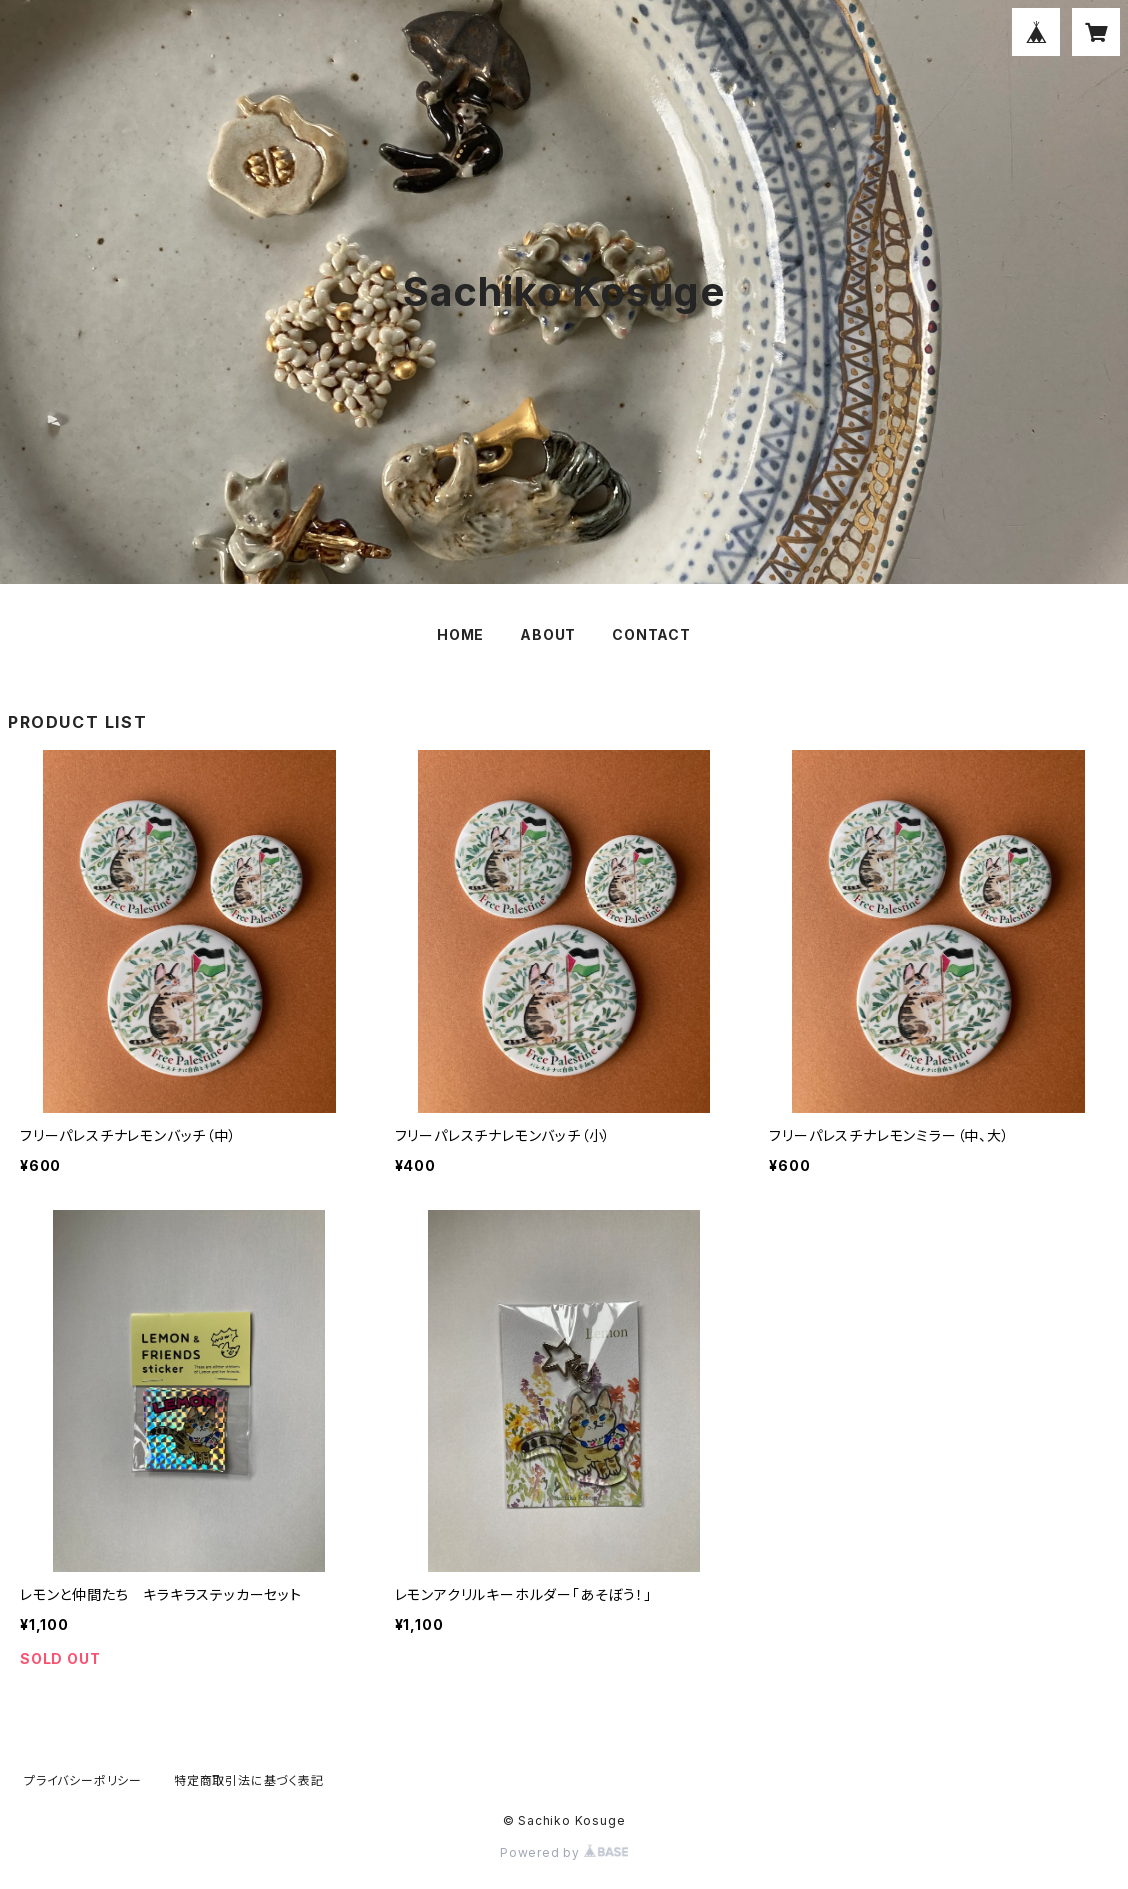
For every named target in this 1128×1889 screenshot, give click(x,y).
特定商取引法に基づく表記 (249, 1780)
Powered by (564, 1852)
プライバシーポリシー (83, 1780)
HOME (460, 634)
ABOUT (548, 634)
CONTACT (651, 634)
